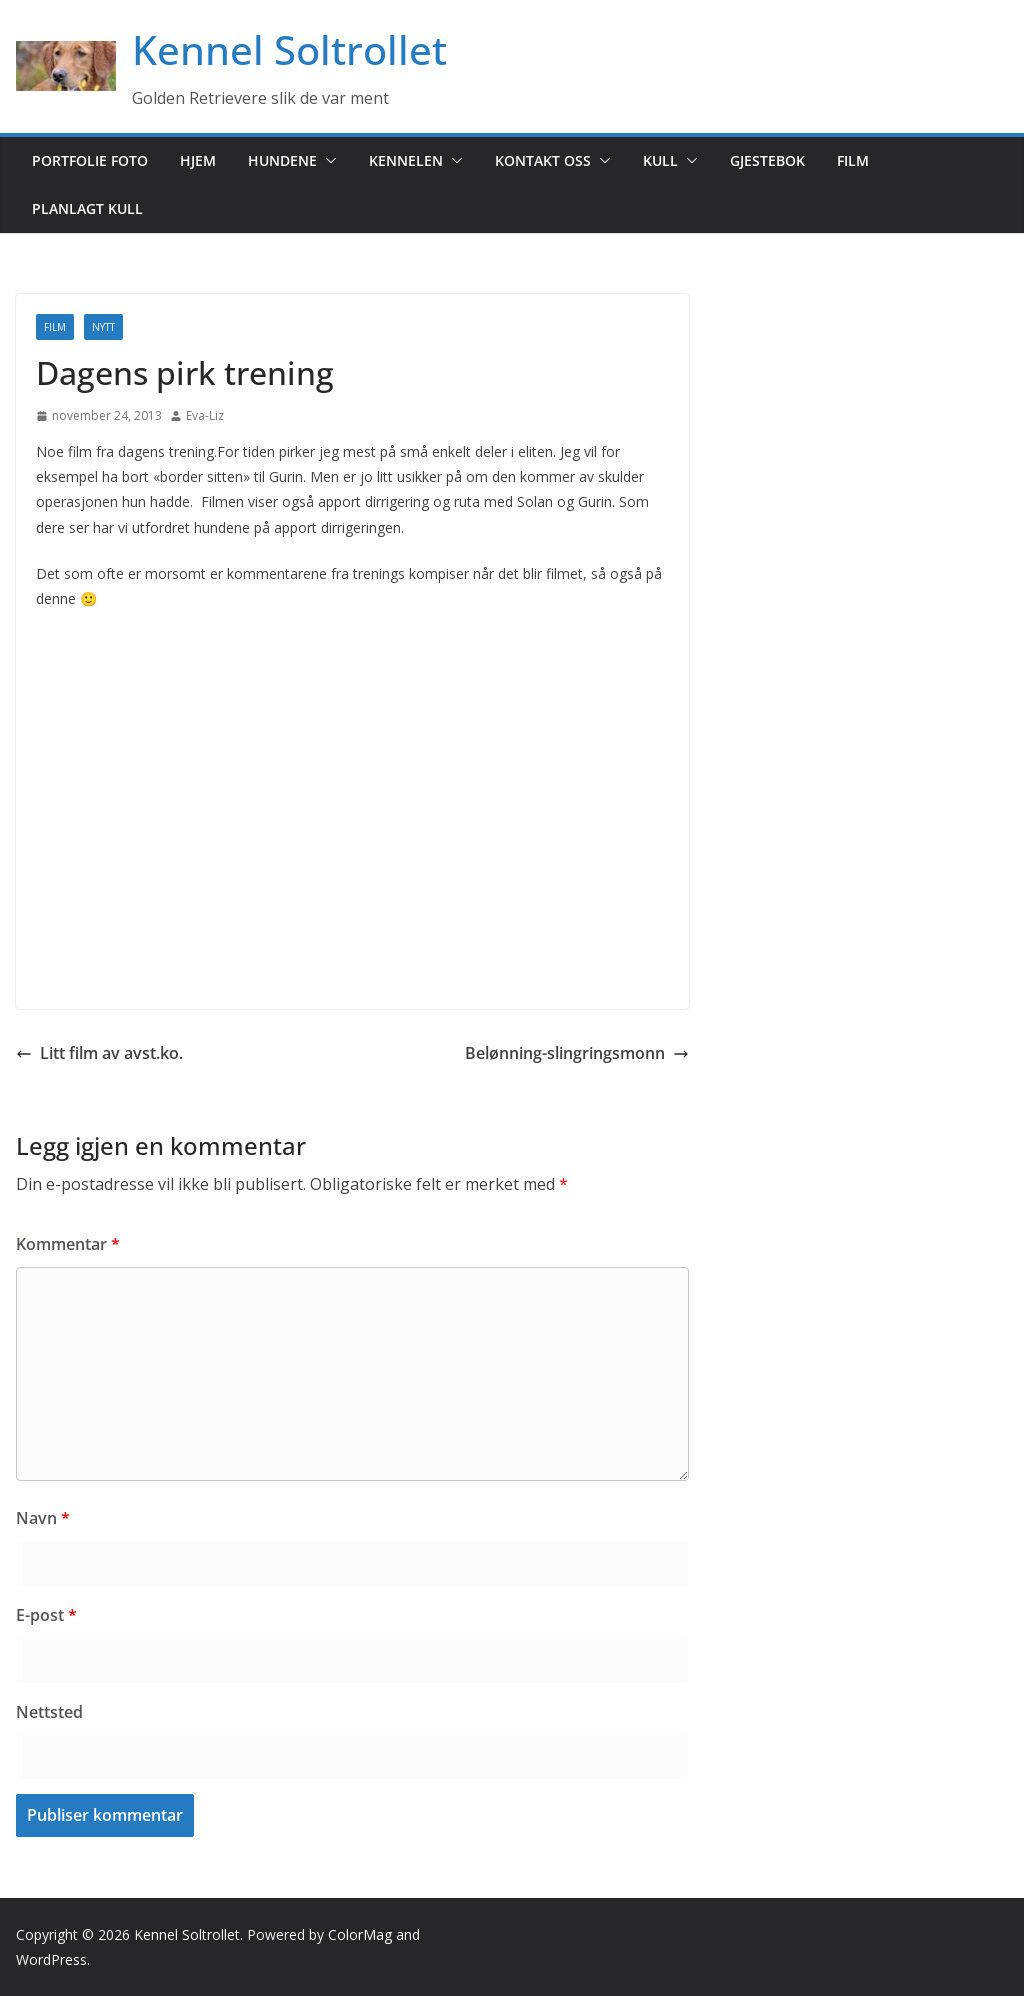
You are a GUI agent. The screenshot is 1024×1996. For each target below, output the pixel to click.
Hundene (282, 160)
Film (853, 160)
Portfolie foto (90, 160)
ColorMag (360, 1934)
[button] (327, 161)
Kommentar (68, 1244)
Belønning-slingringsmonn (577, 1053)
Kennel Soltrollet (289, 49)
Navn (43, 1518)
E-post (46, 1615)
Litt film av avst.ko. (99, 1053)
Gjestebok (767, 160)
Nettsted (49, 1712)
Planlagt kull (87, 208)
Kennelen (406, 160)
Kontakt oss (543, 160)
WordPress (51, 1959)
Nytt (103, 327)
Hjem (198, 160)
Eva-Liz (205, 415)
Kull (660, 160)
